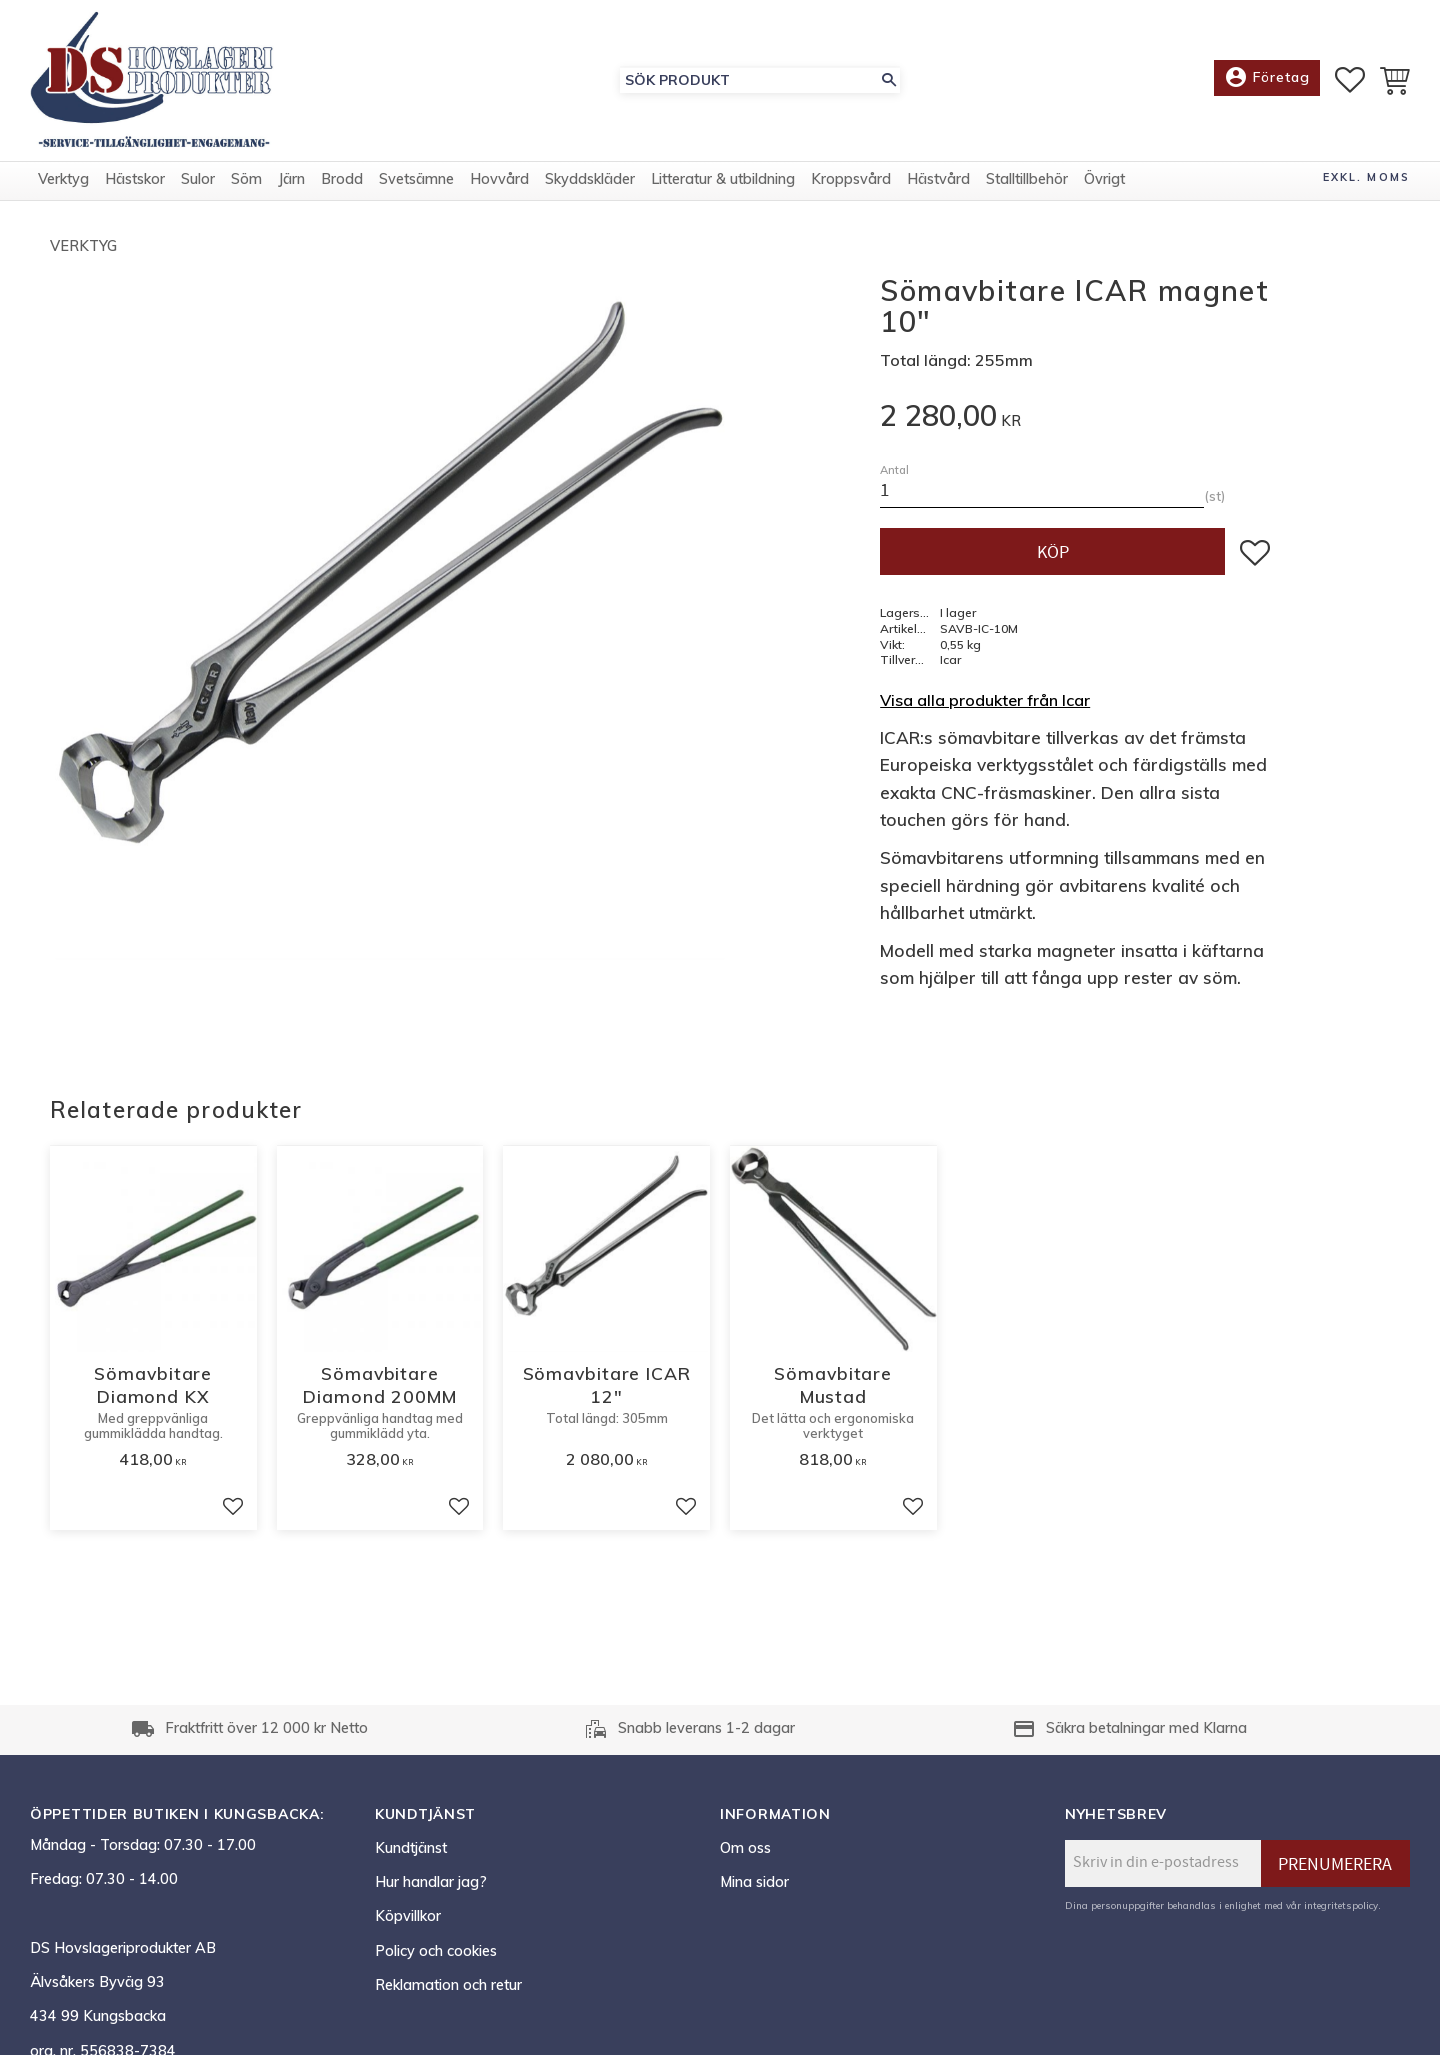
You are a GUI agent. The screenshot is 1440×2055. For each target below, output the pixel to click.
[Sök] (889, 81)
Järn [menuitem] (291, 183)
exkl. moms (1366, 181)
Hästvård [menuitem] (938, 183)
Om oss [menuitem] (745, 1848)
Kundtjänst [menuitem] (411, 1848)
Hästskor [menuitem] (135, 183)
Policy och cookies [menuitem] (436, 1951)
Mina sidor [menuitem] (754, 1882)
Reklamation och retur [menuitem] (448, 1985)
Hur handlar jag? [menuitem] (431, 1882)
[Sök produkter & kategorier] (749, 81)
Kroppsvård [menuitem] (851, 183)
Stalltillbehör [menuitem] (1027, 183)
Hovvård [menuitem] (499, 183)
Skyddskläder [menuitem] (590, 183)
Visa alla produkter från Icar (985, 700)
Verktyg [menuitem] (63, 183)
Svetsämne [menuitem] (416, 183)
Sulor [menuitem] (198, 183)
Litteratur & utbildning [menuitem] (723, 183)
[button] (1350, 81)
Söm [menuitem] (246, 183)
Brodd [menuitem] (342, 183)
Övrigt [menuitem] (1104, 183)
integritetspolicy (1341, 1905)
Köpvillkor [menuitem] (408, 1916)
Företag (1267, 80)
